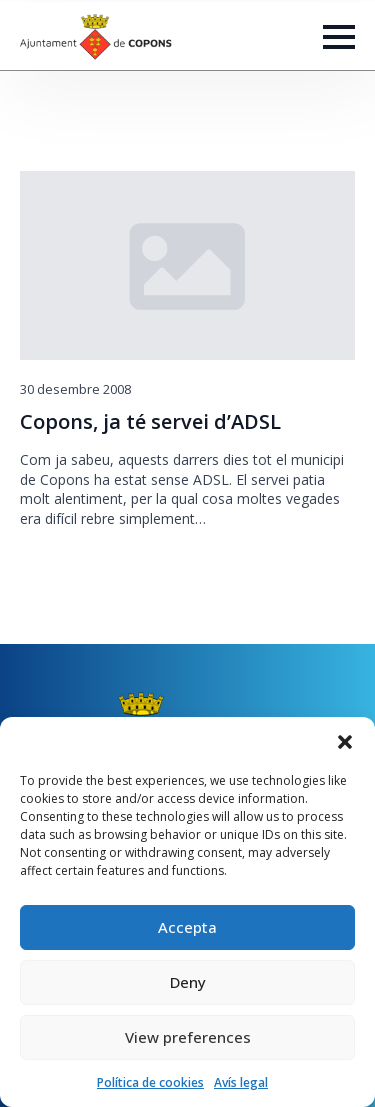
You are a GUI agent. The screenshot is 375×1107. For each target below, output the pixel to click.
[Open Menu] (339, 37)
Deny (188, 982)
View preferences (188, 1037)
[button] (345, 742)
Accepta (187, 927)
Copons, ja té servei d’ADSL (150, 422)
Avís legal (241, 1082)
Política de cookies (150, 1082)
